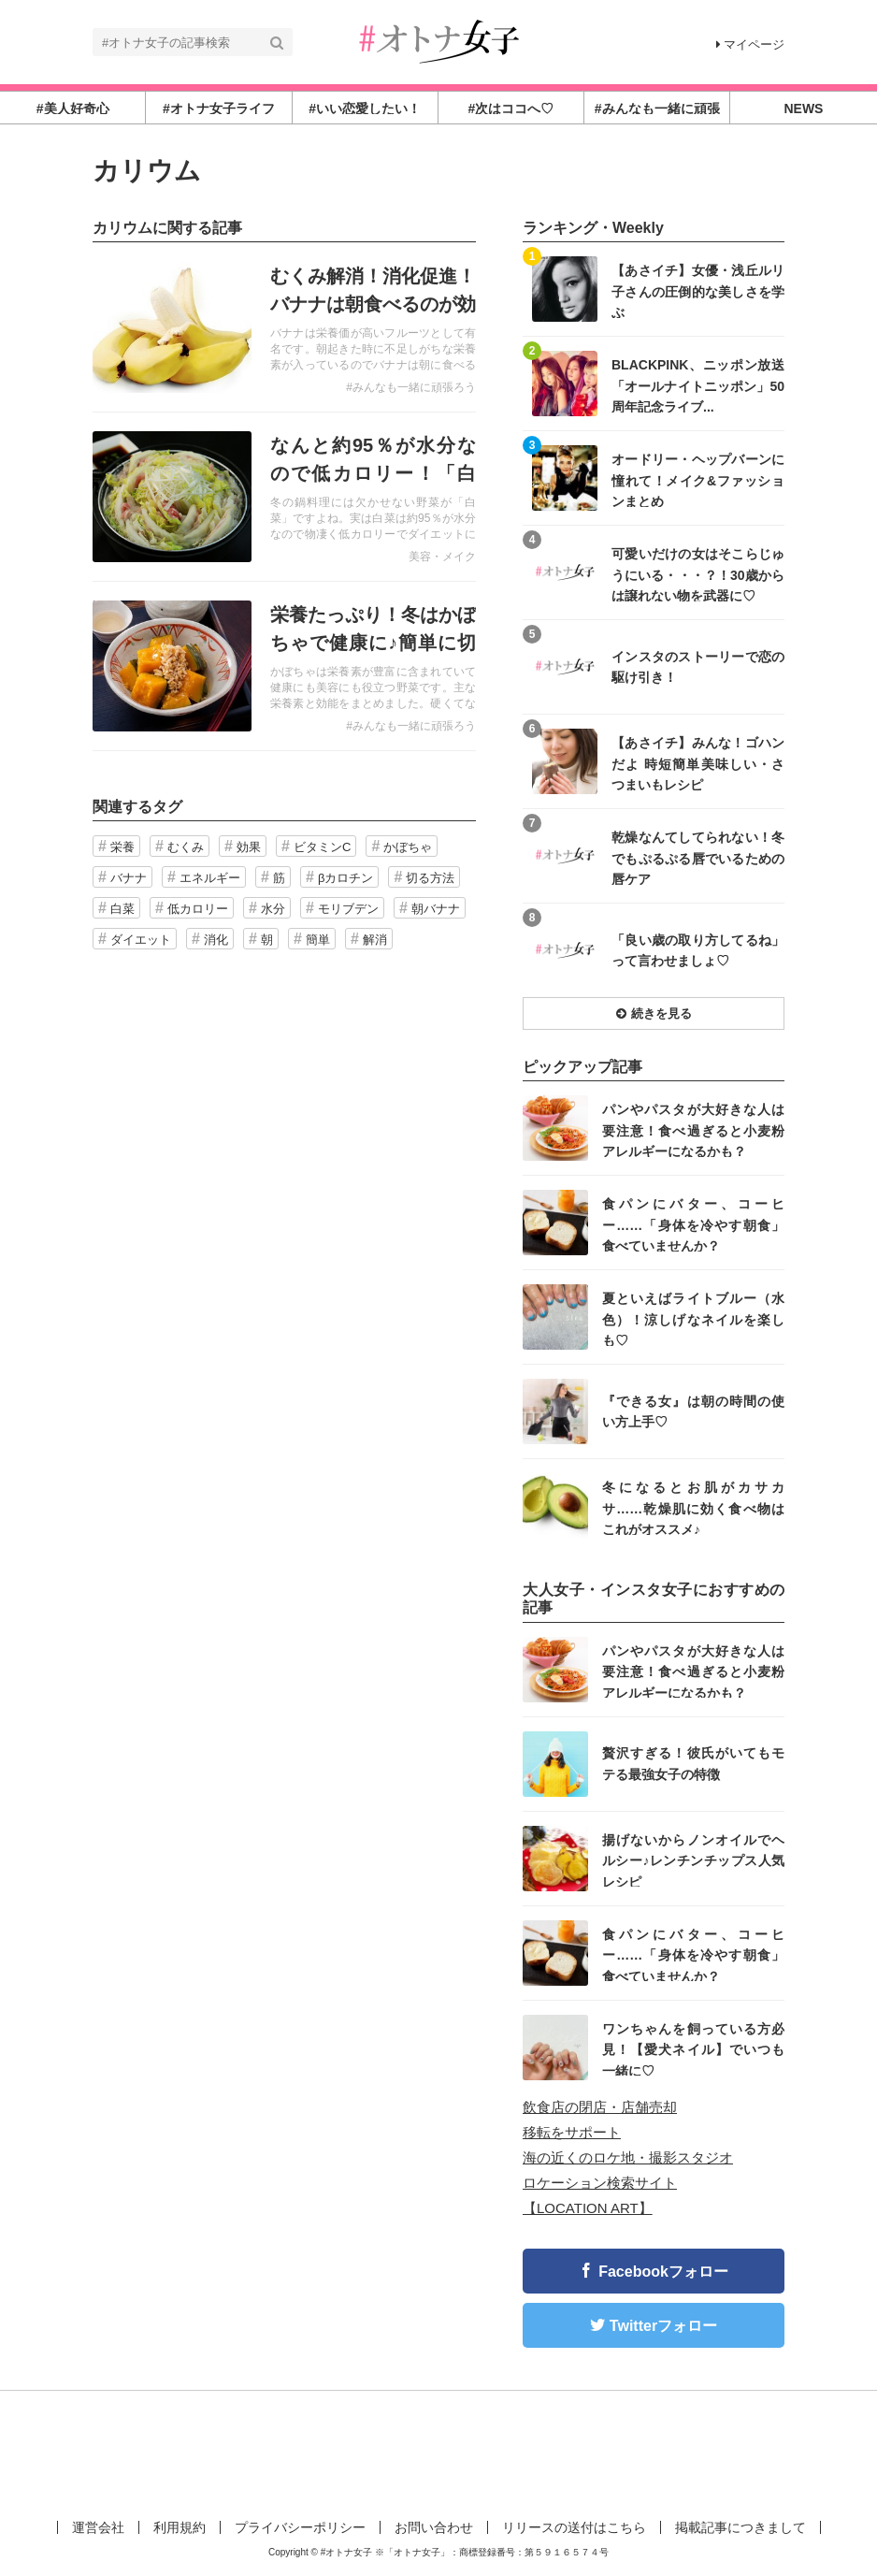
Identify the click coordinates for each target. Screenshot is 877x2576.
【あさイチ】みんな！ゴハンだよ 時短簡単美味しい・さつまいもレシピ (697, 762)
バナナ (128, 878)
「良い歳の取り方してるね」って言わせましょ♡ (697, 950)
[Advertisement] (438, 2452)
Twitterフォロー (663, 2326)
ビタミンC (322, 847)
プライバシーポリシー (300, 2527)
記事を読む (284, 327)
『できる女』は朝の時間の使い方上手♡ (693, 1411)
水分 (273, 909)
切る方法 (430, 878)
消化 (216, 940)
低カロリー (197, 909)
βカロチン (345, 878)
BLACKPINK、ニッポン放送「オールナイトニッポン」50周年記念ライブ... (697, 384)
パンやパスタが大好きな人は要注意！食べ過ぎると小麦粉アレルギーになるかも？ (693, 1129)
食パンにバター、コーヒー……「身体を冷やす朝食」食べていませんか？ (693, 1224)
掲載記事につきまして (740, 2527)
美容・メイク (442, 556)
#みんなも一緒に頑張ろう (411, 387)
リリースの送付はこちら (574, 2527)
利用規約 (179, 2527)
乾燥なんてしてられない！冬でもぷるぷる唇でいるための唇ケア (697, 857)
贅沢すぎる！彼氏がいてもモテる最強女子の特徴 (693, 1763)
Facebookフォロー (663, 2271)
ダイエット (140, 940)
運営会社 (98, 2527)
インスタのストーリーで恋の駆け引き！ (697, 667)
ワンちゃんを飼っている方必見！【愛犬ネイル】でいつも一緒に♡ (693, 2049)
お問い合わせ (434, 2527)
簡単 (318, 940)
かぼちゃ (407, 847)
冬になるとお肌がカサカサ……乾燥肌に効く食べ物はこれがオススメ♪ (693, 1507)
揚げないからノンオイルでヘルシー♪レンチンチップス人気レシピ (693, 1860)
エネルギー (210, 878)
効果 (249, 847)
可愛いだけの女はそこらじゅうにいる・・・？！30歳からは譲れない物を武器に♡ (697, 573)
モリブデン (348, 909)
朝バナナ (435, 909)
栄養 (122, 847)
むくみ (185, 847)
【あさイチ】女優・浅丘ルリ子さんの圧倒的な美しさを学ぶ (697, 290)
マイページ (750, 44)
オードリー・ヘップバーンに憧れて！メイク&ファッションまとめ (697, 479)
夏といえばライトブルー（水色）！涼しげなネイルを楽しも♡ (693, 1318)
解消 (375, 940)
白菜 (122, 909)
